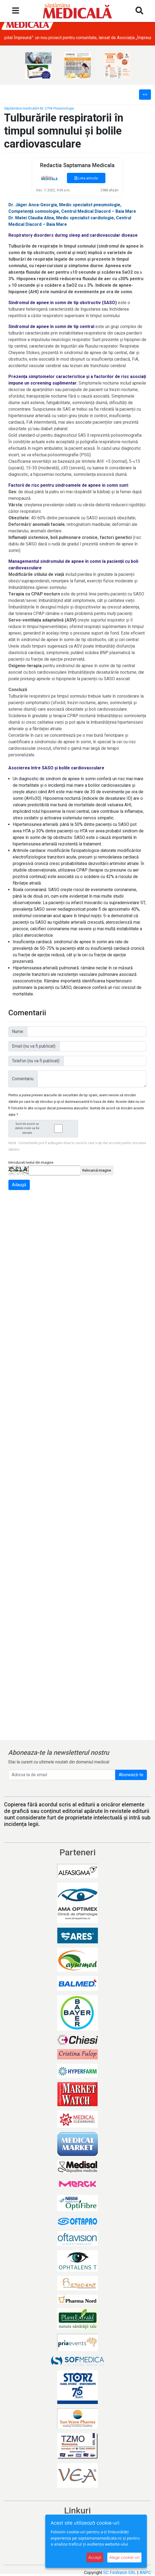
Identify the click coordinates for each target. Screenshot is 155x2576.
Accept (94, 2557)
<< (145, 94)
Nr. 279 (45, 108)
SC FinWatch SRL (119, 2572)
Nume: (18, 1031)
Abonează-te (131, 1774)
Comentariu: (23, 1078)
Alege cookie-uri (124, 2557)
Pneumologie (63, 108)
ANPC (145, 2572)
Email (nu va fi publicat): (34, 1046)
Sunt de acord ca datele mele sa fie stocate (45, 1128)
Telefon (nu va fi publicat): (36, 1060)
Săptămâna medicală (20, 108)
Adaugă (19, 1184)
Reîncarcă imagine (96, 1170)
